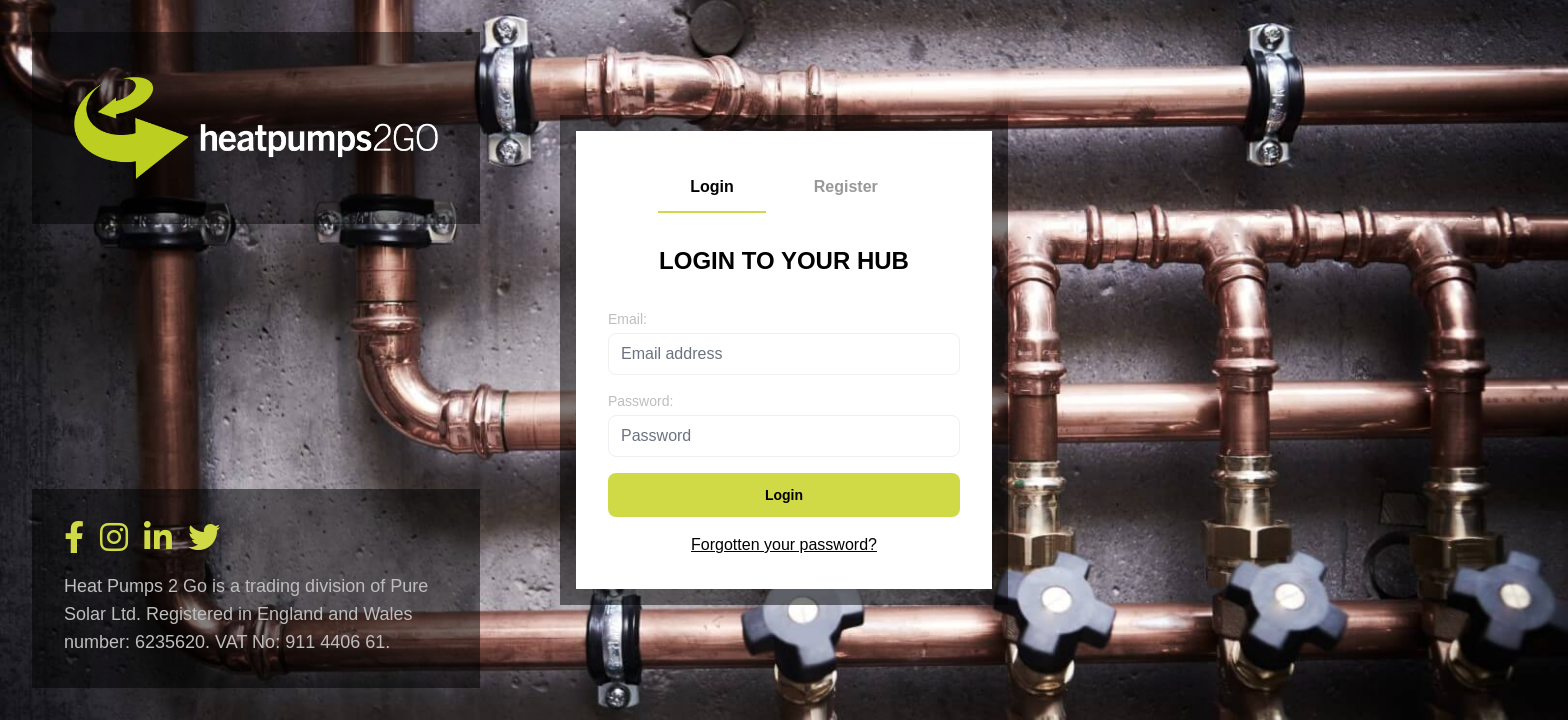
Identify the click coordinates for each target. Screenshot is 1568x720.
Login (712, 186)
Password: (640, 401)
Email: (627, 319)
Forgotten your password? (784, 544)
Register (846, 186)
